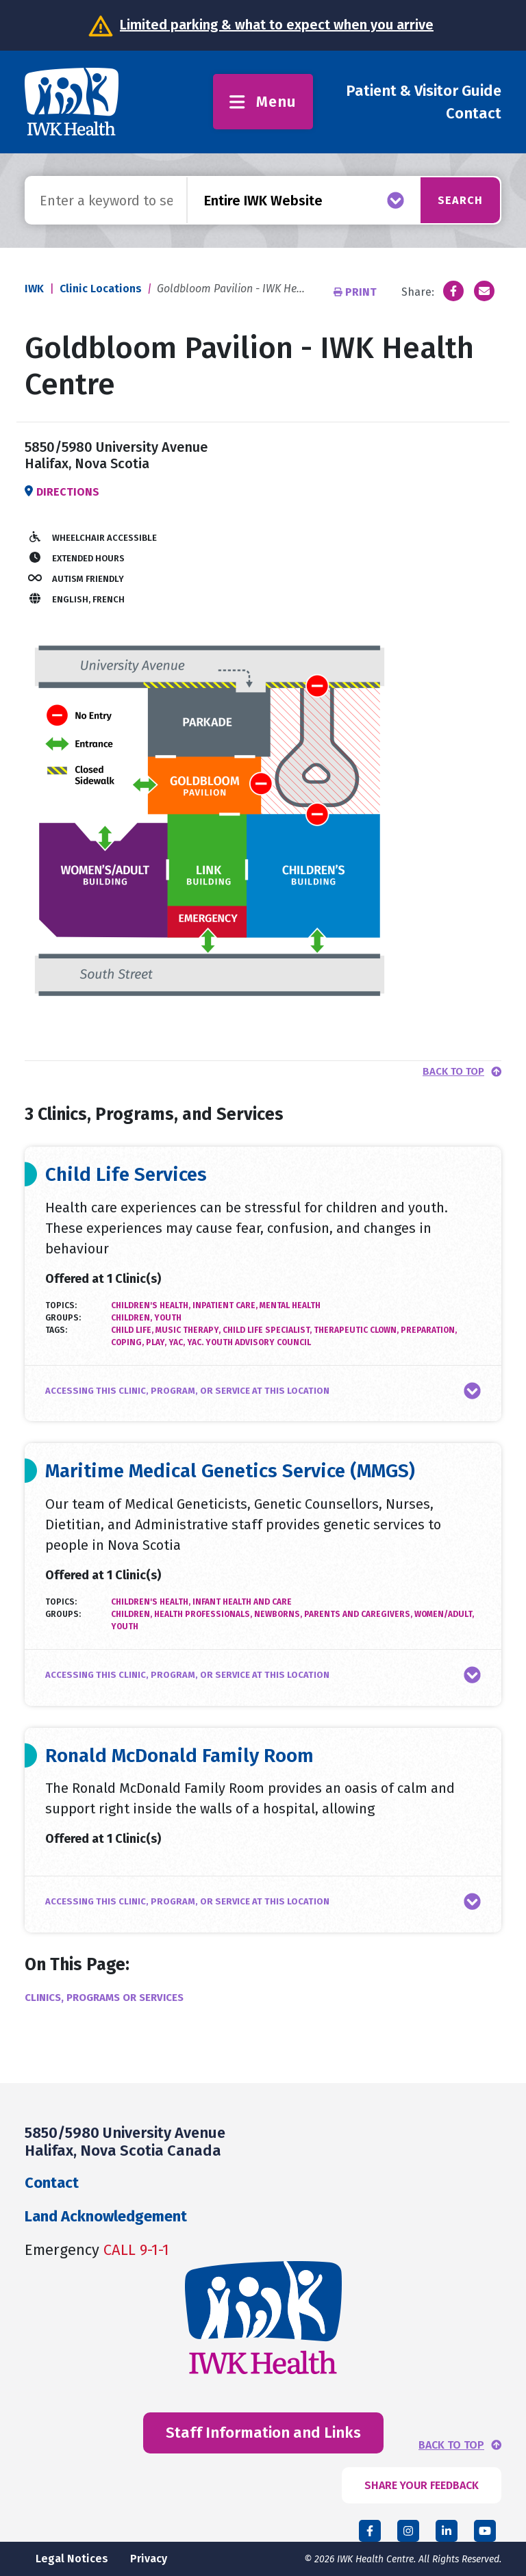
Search (453, 199)
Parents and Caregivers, (359, 1614)
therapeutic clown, (357, 1330)
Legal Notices (72, 2558)
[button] (263, 1391)
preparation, (429, 1330)
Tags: (56, 1330)
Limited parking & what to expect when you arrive (277, 24)
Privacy (148, 2558)
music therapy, (189, 1330)
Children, (132, 1318)
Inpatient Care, (226, 1305)
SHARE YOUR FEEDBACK (421, 2485)
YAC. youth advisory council (249, 1342)
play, (157, 1342)
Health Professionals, (204, 1614)
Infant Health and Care (242, 1602)
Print (356, 291)
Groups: (63, 1318)
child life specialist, (268, 1330)
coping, (128, 1342)
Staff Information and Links (263, 2432)
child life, (133, 1330)
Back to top (453, 1072)
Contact (473, 113)
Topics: (61, 1305)
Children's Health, (151, 1305)
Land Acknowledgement (106, 2216)
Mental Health (290, 1305)
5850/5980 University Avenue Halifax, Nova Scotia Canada (125, 2142)
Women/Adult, (444, 1614)
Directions (67, 491)
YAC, (177, 1342)
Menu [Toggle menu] (262, 101)
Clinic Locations (101, 288)
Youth (167, 1318)
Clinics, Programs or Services (104, 1997)
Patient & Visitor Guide (423, 90)
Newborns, (279, 1614)
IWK (34, 288)
